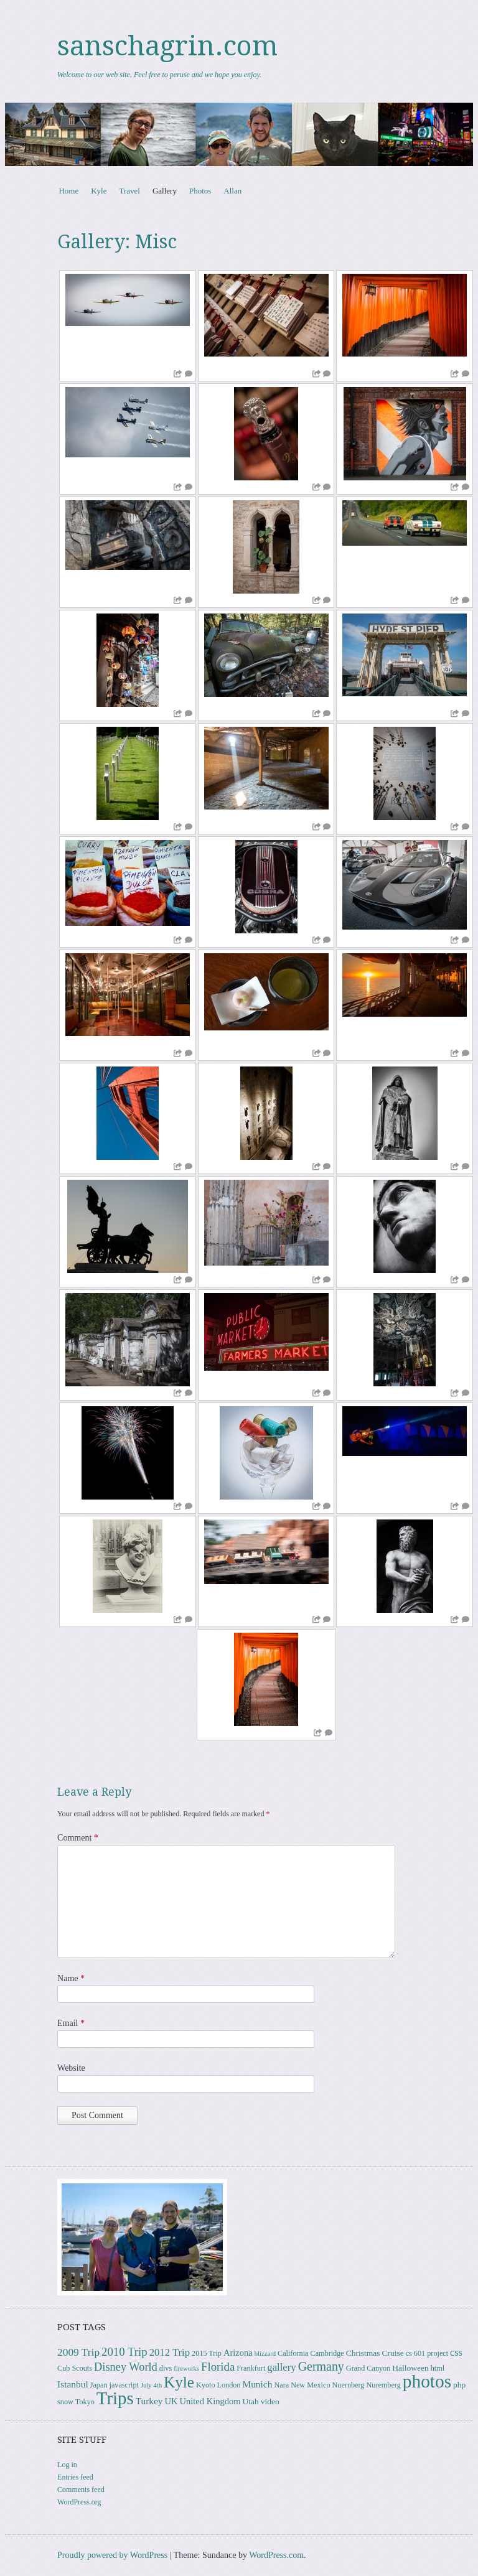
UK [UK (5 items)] (171, 2401)
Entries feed (75, 2477)
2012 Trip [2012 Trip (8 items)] (169, 2352)
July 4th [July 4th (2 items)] (151, 2385)
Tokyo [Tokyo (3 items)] (85, 2401)
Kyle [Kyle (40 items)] (179, 2382)
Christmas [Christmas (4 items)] (363, 2353)
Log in (67, 2464)
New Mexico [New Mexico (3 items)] (310, 2385)
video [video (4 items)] (270, 2401)
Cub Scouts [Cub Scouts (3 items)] (74, 2368)
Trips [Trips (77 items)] (115, 2398)
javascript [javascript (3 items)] (124, 2385)
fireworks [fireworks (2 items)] (186, 2368)
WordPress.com (276, 2555)
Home (68, 190)
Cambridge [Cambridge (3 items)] (327, 2353)
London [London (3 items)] (229, 2385)
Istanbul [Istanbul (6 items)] (72, 2384)
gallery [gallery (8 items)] (281, 2367)
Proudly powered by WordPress (112, 2555)
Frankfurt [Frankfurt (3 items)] (251, 2368)
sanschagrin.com (167, 46)
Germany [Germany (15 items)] (321, 2366)
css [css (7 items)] (456, 2352)
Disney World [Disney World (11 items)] (125, 2367)
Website (71, 2068)
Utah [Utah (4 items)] (251, 2401)
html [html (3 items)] (437, 2368)
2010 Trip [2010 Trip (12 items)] (124, 2351)
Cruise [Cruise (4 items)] (392, 2353)
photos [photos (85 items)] (427, 2381)
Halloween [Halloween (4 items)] (410, 2368)
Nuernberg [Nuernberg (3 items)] (348, 2385)
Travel (129, 190)
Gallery (164, 190)
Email (71, 2023)
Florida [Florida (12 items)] (218, 2366)
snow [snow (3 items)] (65, 2401)
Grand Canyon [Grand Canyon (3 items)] (368, 2368)
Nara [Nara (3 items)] (281, 2385)
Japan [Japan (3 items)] (99, 2385)
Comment (77, 1837)
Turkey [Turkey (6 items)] (149, 2401)
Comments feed (81, 2489)
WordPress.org (79, 2502)
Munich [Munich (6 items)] (257, 2384)
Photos (200, 190)
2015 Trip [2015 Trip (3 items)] (207, 2353)
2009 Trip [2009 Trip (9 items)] (78, 2352)
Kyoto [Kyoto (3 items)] (205, 2385)
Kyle (98, 190)
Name (71, 1978)
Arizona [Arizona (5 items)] (238, 2353)
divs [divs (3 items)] (165, 2368)
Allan (232, 190)
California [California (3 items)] (293, 2353)
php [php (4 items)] (459, 2384)
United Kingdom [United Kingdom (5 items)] (210, 2401)
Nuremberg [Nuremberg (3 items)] (383, 2385)
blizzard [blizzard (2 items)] (265, 2353)
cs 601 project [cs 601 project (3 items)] (427, 2353)
